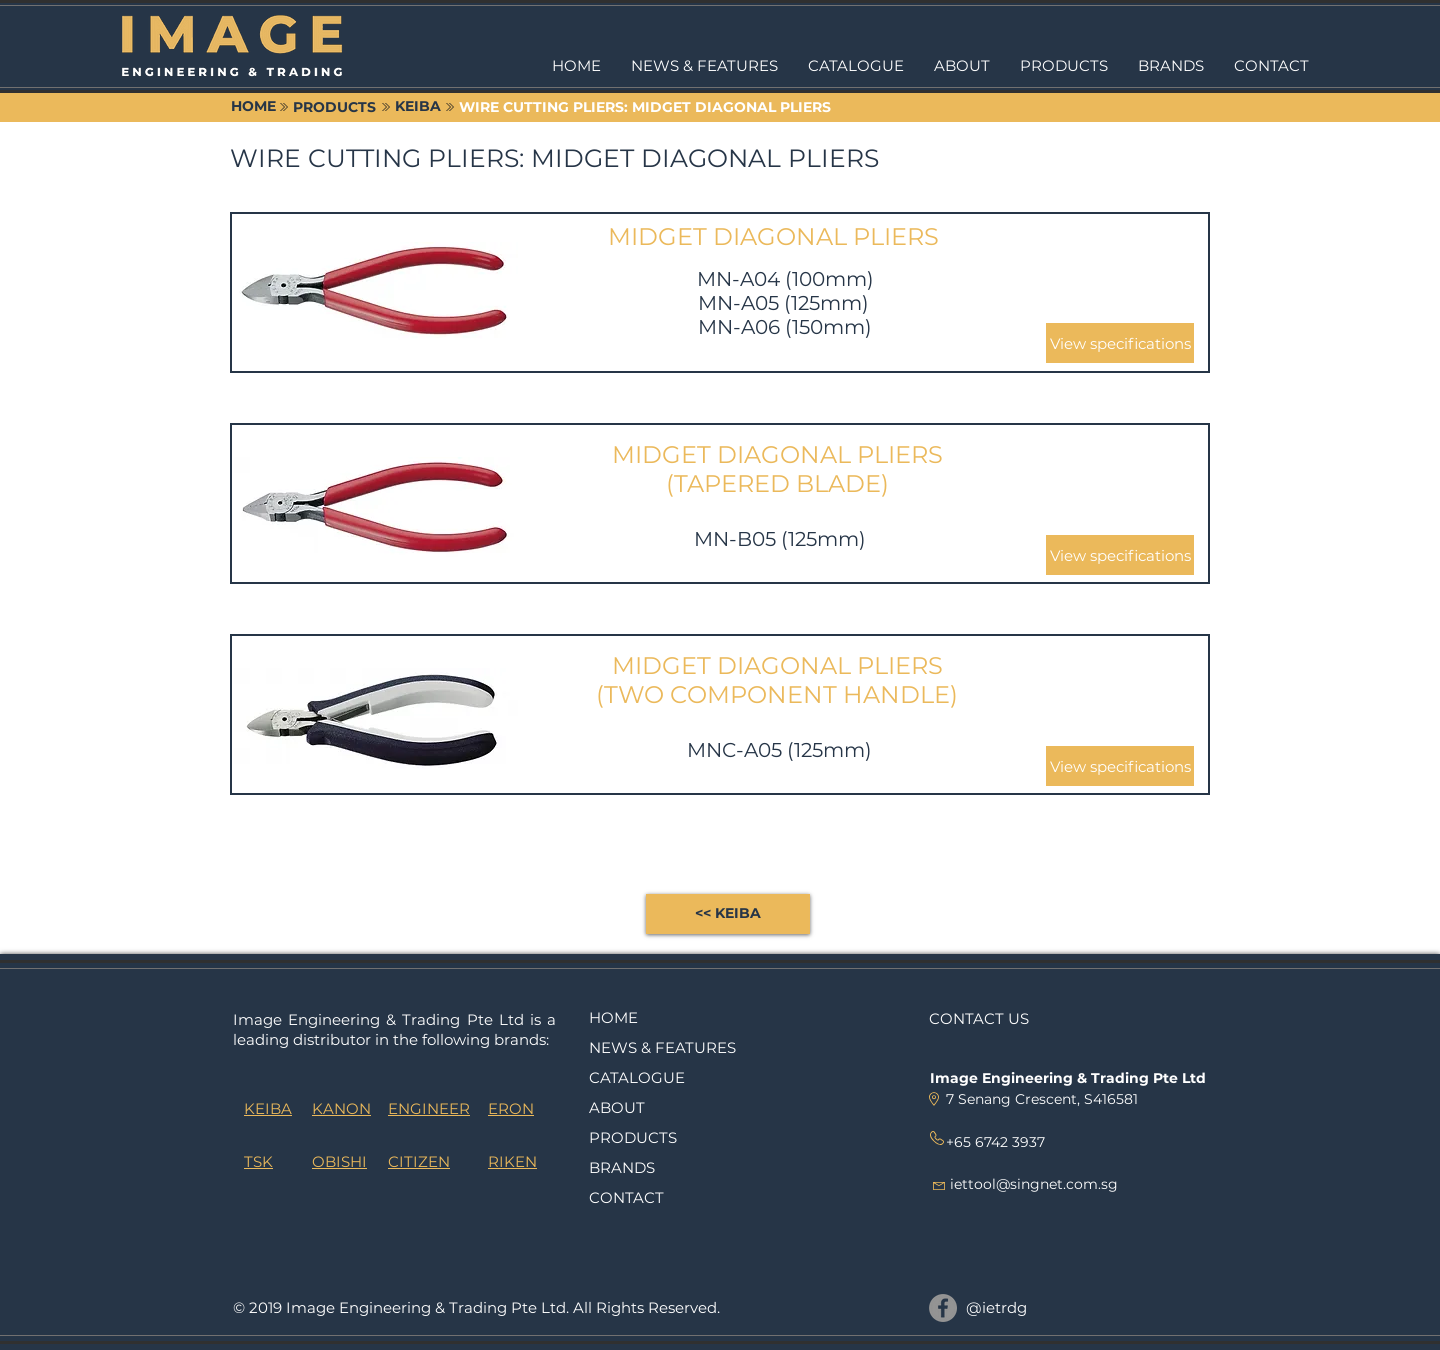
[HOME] (253, 107)
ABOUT (617, 1107)
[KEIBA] (418, 107)
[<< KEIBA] (728, 914)
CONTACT (626, 1197)
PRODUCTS (633, 1137)
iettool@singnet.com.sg (1034, 1184)
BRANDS (622, 1167)
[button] (1064, 66)
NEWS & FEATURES (662, 1047)
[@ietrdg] (943, 1308)
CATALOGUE (637, 1077)
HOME (613, 1017)
